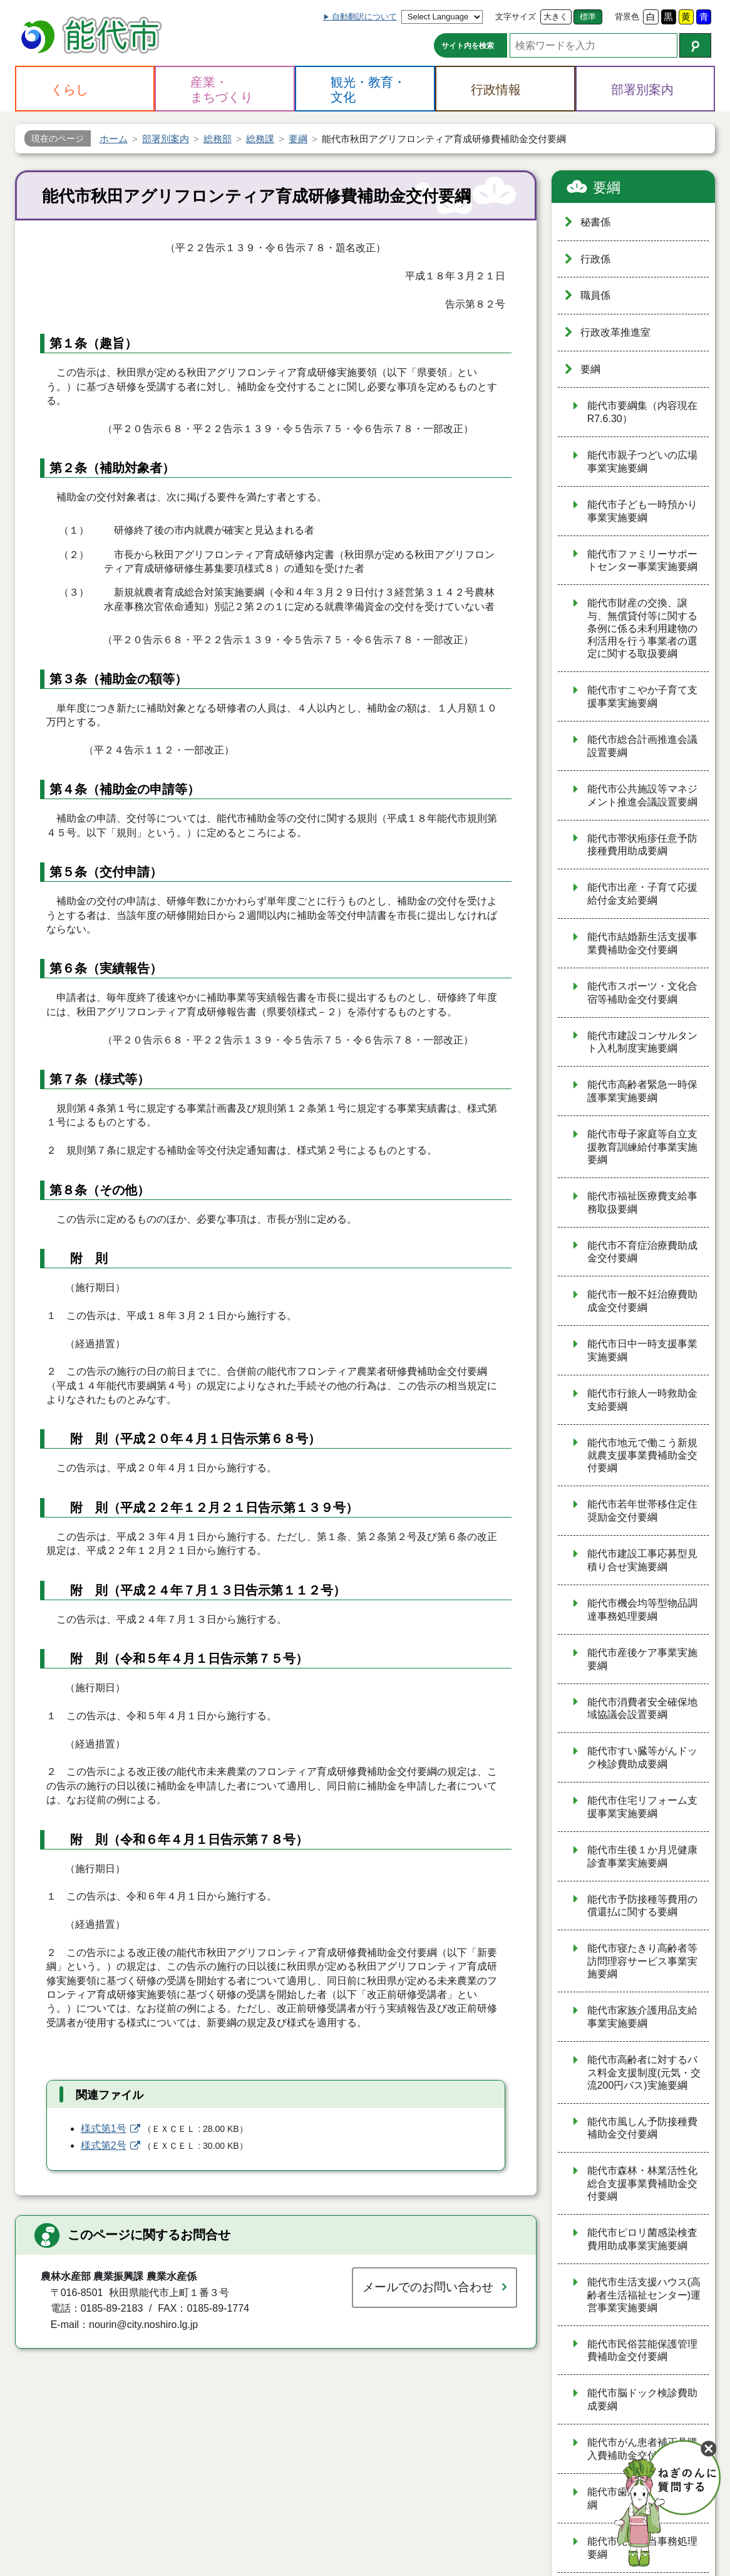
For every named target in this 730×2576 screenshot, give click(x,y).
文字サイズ (515, 16)
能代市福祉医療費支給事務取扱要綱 (642, 1202)
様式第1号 (103, 2128)
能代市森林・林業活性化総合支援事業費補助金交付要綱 (642, 2183)
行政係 (595, 259)
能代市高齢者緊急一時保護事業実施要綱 (642, 1091)
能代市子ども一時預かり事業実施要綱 (642, 511)
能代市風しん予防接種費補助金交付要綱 (642, 2128)
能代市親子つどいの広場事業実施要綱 (642, 461)
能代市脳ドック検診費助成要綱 (642, 2399)
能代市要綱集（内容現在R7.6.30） (642, 412)
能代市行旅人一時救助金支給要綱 (642, 1400)
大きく (555, 16)
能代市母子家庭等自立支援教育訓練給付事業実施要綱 (642, 1147)
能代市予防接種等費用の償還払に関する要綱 (642, 1906)
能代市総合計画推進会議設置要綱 (642, 746)
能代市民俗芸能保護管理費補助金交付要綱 (642, 2350)
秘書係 (595, 222)
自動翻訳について (364, 16)
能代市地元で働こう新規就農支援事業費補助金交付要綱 (642, 1455)
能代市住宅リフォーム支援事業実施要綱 (642, 1807)
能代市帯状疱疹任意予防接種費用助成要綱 (642, 845)
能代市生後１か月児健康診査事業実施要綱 (642, 1856)
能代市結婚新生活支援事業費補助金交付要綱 (642, 943)
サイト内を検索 (467, 45)
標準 (588, 16)
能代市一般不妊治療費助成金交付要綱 (642, 1301)
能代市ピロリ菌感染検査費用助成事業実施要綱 (642, 2239)
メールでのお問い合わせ (427, 2287)
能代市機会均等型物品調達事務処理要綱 (642, 1610)
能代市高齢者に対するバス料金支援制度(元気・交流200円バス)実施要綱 (644, 2072)
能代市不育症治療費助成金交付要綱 (642, 1252)
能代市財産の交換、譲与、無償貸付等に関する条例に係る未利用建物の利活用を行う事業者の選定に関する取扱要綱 (642, 628)
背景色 (627, 16)
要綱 (606, 187)
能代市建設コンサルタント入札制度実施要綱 (642, 1042)
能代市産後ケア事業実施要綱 (642, 1659)
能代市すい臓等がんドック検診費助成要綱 (642, 1757)
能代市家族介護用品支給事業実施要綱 (642, 2017)
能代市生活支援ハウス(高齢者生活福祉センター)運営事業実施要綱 (644, 2295)
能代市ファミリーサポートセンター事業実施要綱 (642, 560)
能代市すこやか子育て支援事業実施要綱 (642, 696)
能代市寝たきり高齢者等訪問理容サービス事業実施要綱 (642, 1961)
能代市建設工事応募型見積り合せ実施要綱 (642, 1560)
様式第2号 (103, 2145)
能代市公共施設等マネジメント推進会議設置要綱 (642, 795)
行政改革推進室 (615, 332)
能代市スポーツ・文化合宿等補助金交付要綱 (642, 993)
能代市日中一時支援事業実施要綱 (642, 1350)
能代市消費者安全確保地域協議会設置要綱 (642, 1708)
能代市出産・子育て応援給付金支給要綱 (642, 894)
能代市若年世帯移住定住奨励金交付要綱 (642, 1511)
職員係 (595, 295)
